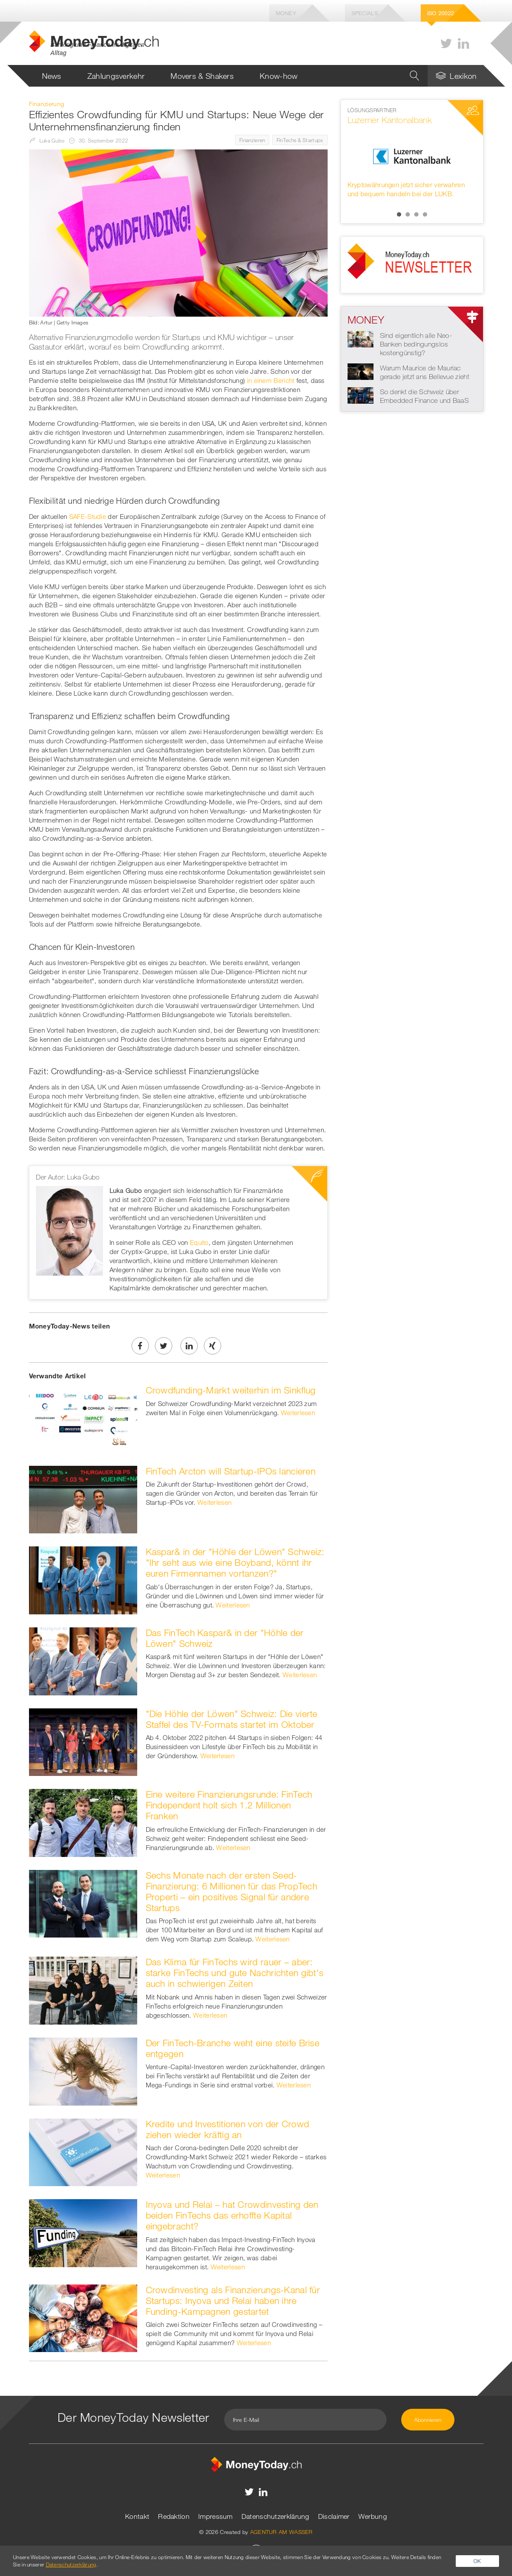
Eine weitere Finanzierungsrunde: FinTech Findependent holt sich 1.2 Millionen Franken (229, 1805)
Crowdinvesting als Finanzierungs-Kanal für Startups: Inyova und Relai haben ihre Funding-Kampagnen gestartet (233, 2300)
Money (286, 13)
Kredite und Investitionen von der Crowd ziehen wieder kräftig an (227, 2129)
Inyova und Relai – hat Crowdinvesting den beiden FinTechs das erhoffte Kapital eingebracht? (232, 2215)
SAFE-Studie (87, 516)
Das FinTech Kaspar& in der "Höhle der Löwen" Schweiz (225, 1638)
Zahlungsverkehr (116, 76)
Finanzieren (252, 139)
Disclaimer (334, 2516)
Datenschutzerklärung (275, 2516)
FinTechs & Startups (300, 139)
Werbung (372, 2516)
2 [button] (408, 214)
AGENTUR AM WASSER (281, 2531)
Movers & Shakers (202, 76)
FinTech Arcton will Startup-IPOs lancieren (231, 1471)
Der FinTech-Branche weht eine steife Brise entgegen (233, 2048)
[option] (412, 152)
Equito (199, 1242)
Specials (364, 13)
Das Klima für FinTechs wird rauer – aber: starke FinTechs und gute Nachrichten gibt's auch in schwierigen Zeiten (235, 1972)
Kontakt (137, 2516)
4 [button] (425, 214)
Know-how (278, 76)
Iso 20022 (440, 13)
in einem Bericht (271, 380)
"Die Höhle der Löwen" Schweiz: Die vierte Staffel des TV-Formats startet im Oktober (232, 1719)
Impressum (215, 2516)
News (51, 76)
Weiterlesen (298, 1412)
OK (477, 2560)
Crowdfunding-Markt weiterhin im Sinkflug (231, 1390)
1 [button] (399, 214)
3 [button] (416, 214)
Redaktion (174, 2516)
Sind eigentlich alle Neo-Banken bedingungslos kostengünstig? (416, 343)
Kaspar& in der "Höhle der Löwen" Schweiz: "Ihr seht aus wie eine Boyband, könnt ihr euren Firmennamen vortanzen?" (235, 1562)
